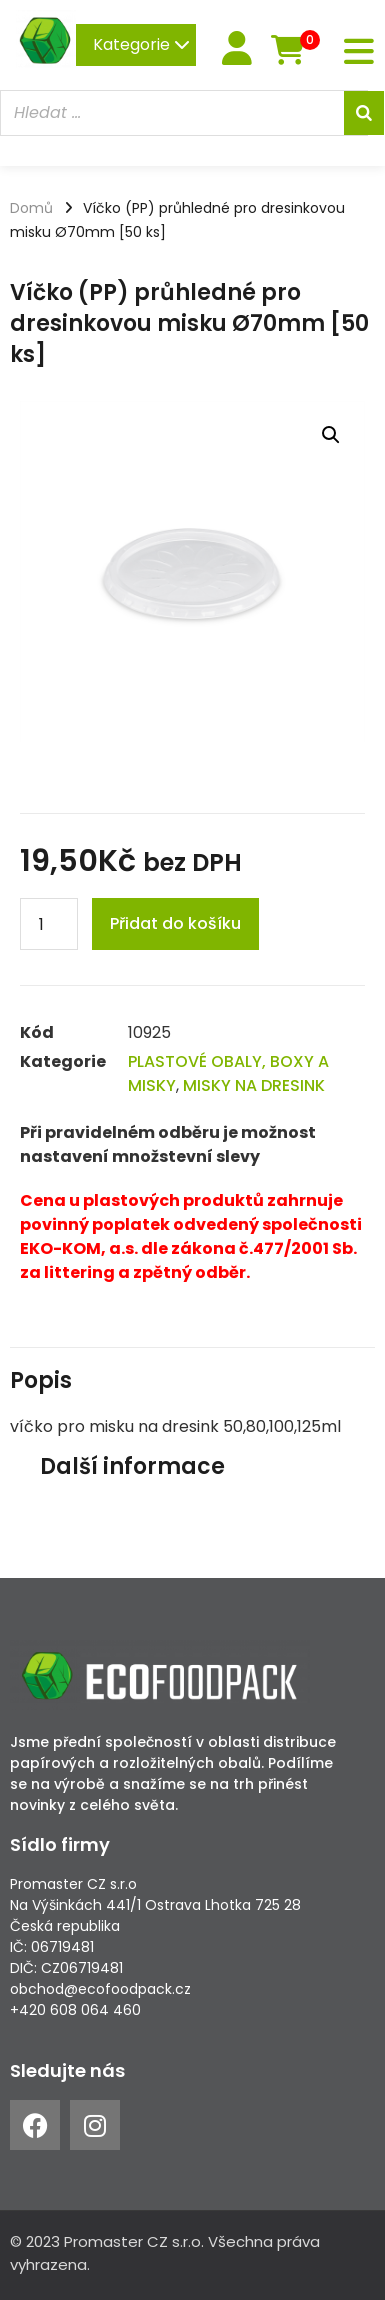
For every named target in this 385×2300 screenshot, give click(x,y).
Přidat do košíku (175, 923)
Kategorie (141, 44)
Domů (31, 208)
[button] (331, 435)
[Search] (364, 113)
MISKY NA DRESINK (254, 1085)
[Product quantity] (49, 924)
